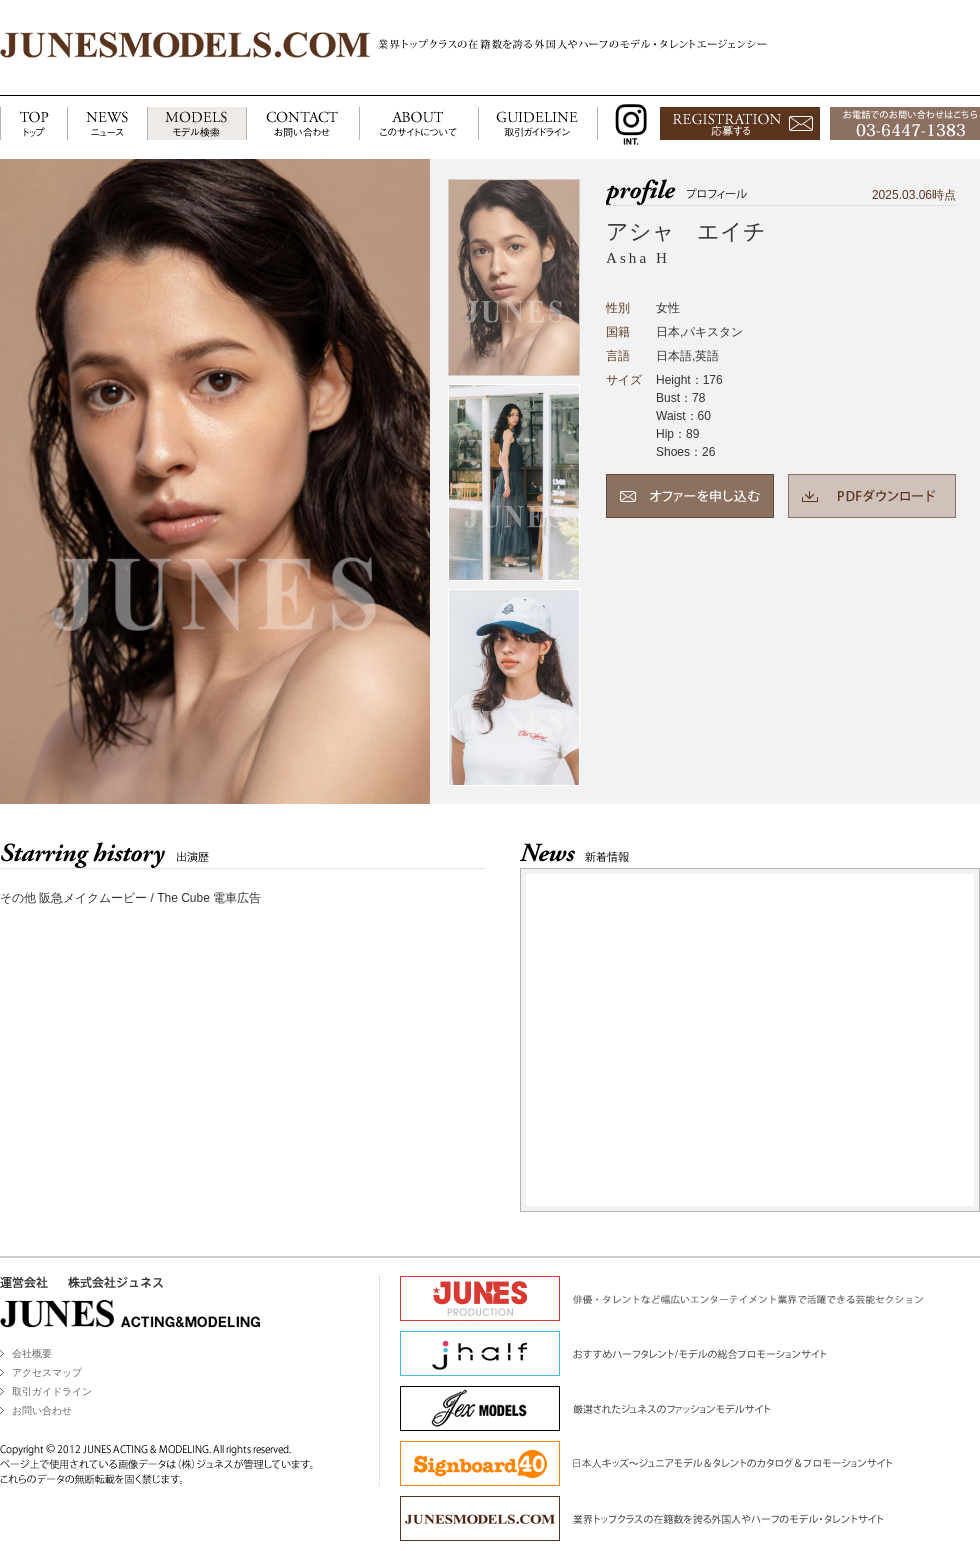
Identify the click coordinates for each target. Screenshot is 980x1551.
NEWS (107, 124)
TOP (33, 124)
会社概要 (32, 1353)
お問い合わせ (42, 1410)
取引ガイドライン (52, 1391)
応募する (740, 124)
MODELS (196, 124)
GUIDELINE (538, 124)
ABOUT (418, 124)
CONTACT (302, 124)
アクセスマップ (47, 1372)
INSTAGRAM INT (626, 124)
